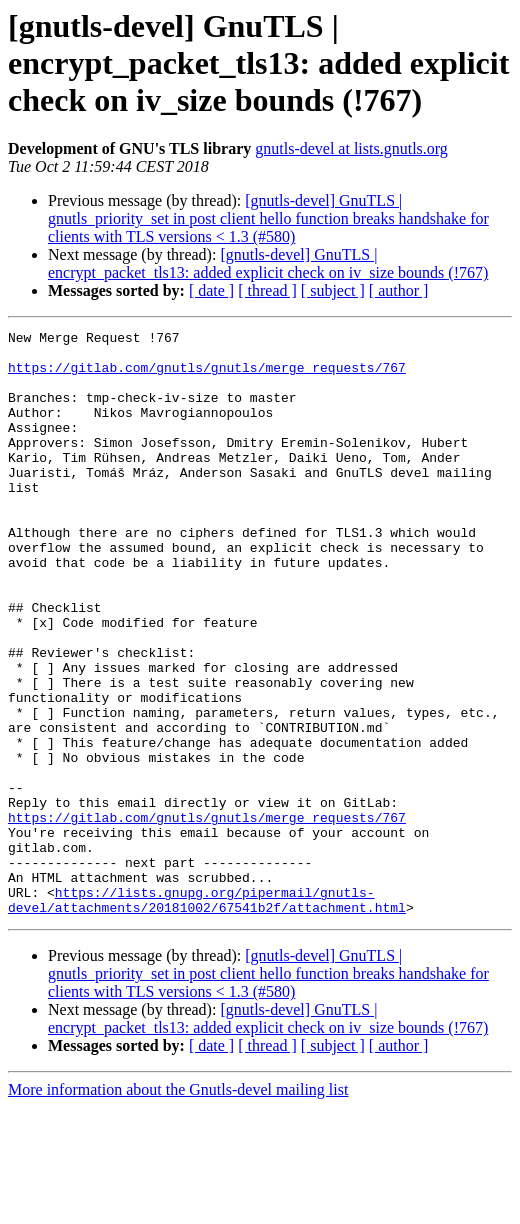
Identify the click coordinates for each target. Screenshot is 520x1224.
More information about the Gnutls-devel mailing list (178, 1206)
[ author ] (399, 290)
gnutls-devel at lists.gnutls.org (351, 148)
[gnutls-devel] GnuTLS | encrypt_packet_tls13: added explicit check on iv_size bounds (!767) (268, 263)
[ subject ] (333, 290)
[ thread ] (267, 290)
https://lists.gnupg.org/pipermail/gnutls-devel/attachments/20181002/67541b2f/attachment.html (207, 1015)
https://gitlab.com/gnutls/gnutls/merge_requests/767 (207, 376)
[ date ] (211, 290)
